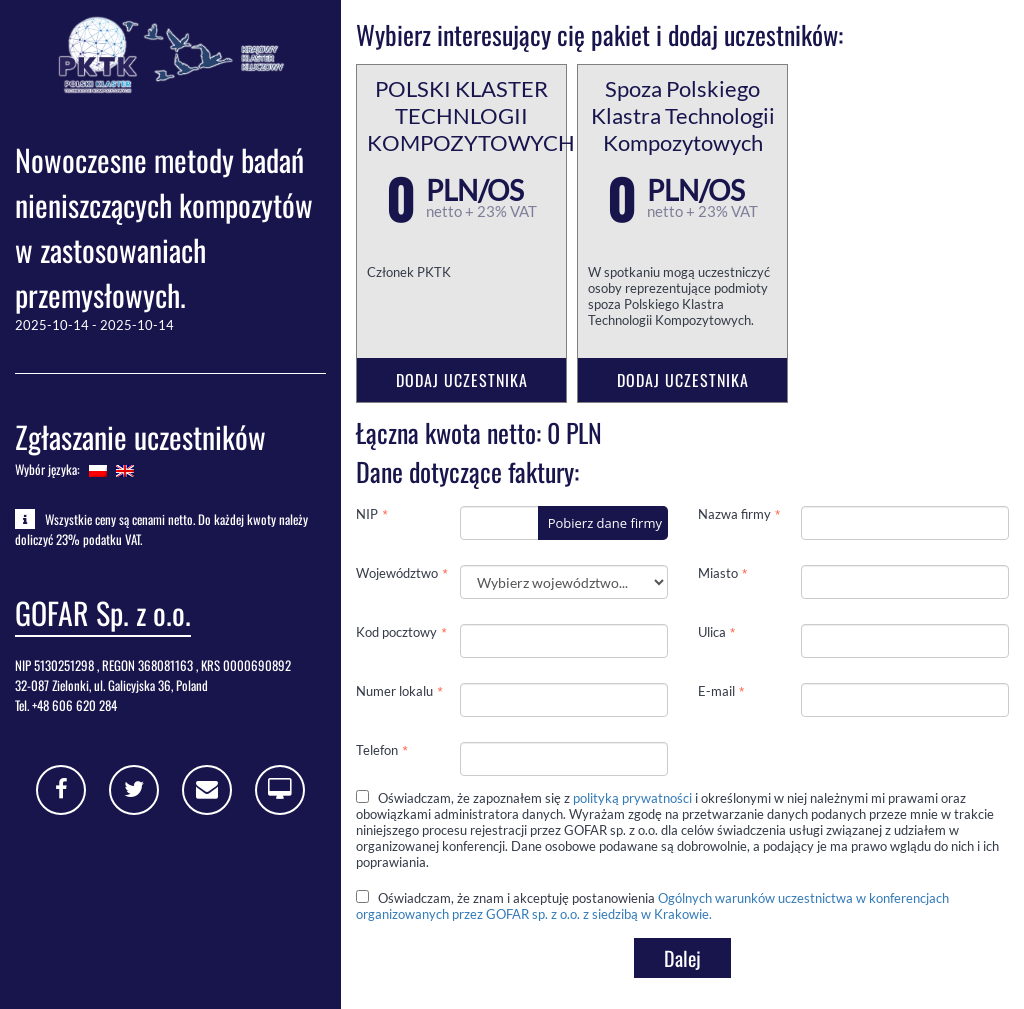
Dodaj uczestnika (462, 380)
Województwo (397, 573)
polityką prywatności (632, 798)
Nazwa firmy (734, 514)
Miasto (718, 573)
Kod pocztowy (396, 632)
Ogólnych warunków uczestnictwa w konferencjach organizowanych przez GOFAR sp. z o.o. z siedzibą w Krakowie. (652, 906)
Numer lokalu (394, 691)
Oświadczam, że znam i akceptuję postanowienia (652, 906)
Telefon (377, 750)
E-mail (716, 691)
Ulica (712, 632)
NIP (367, 514)
